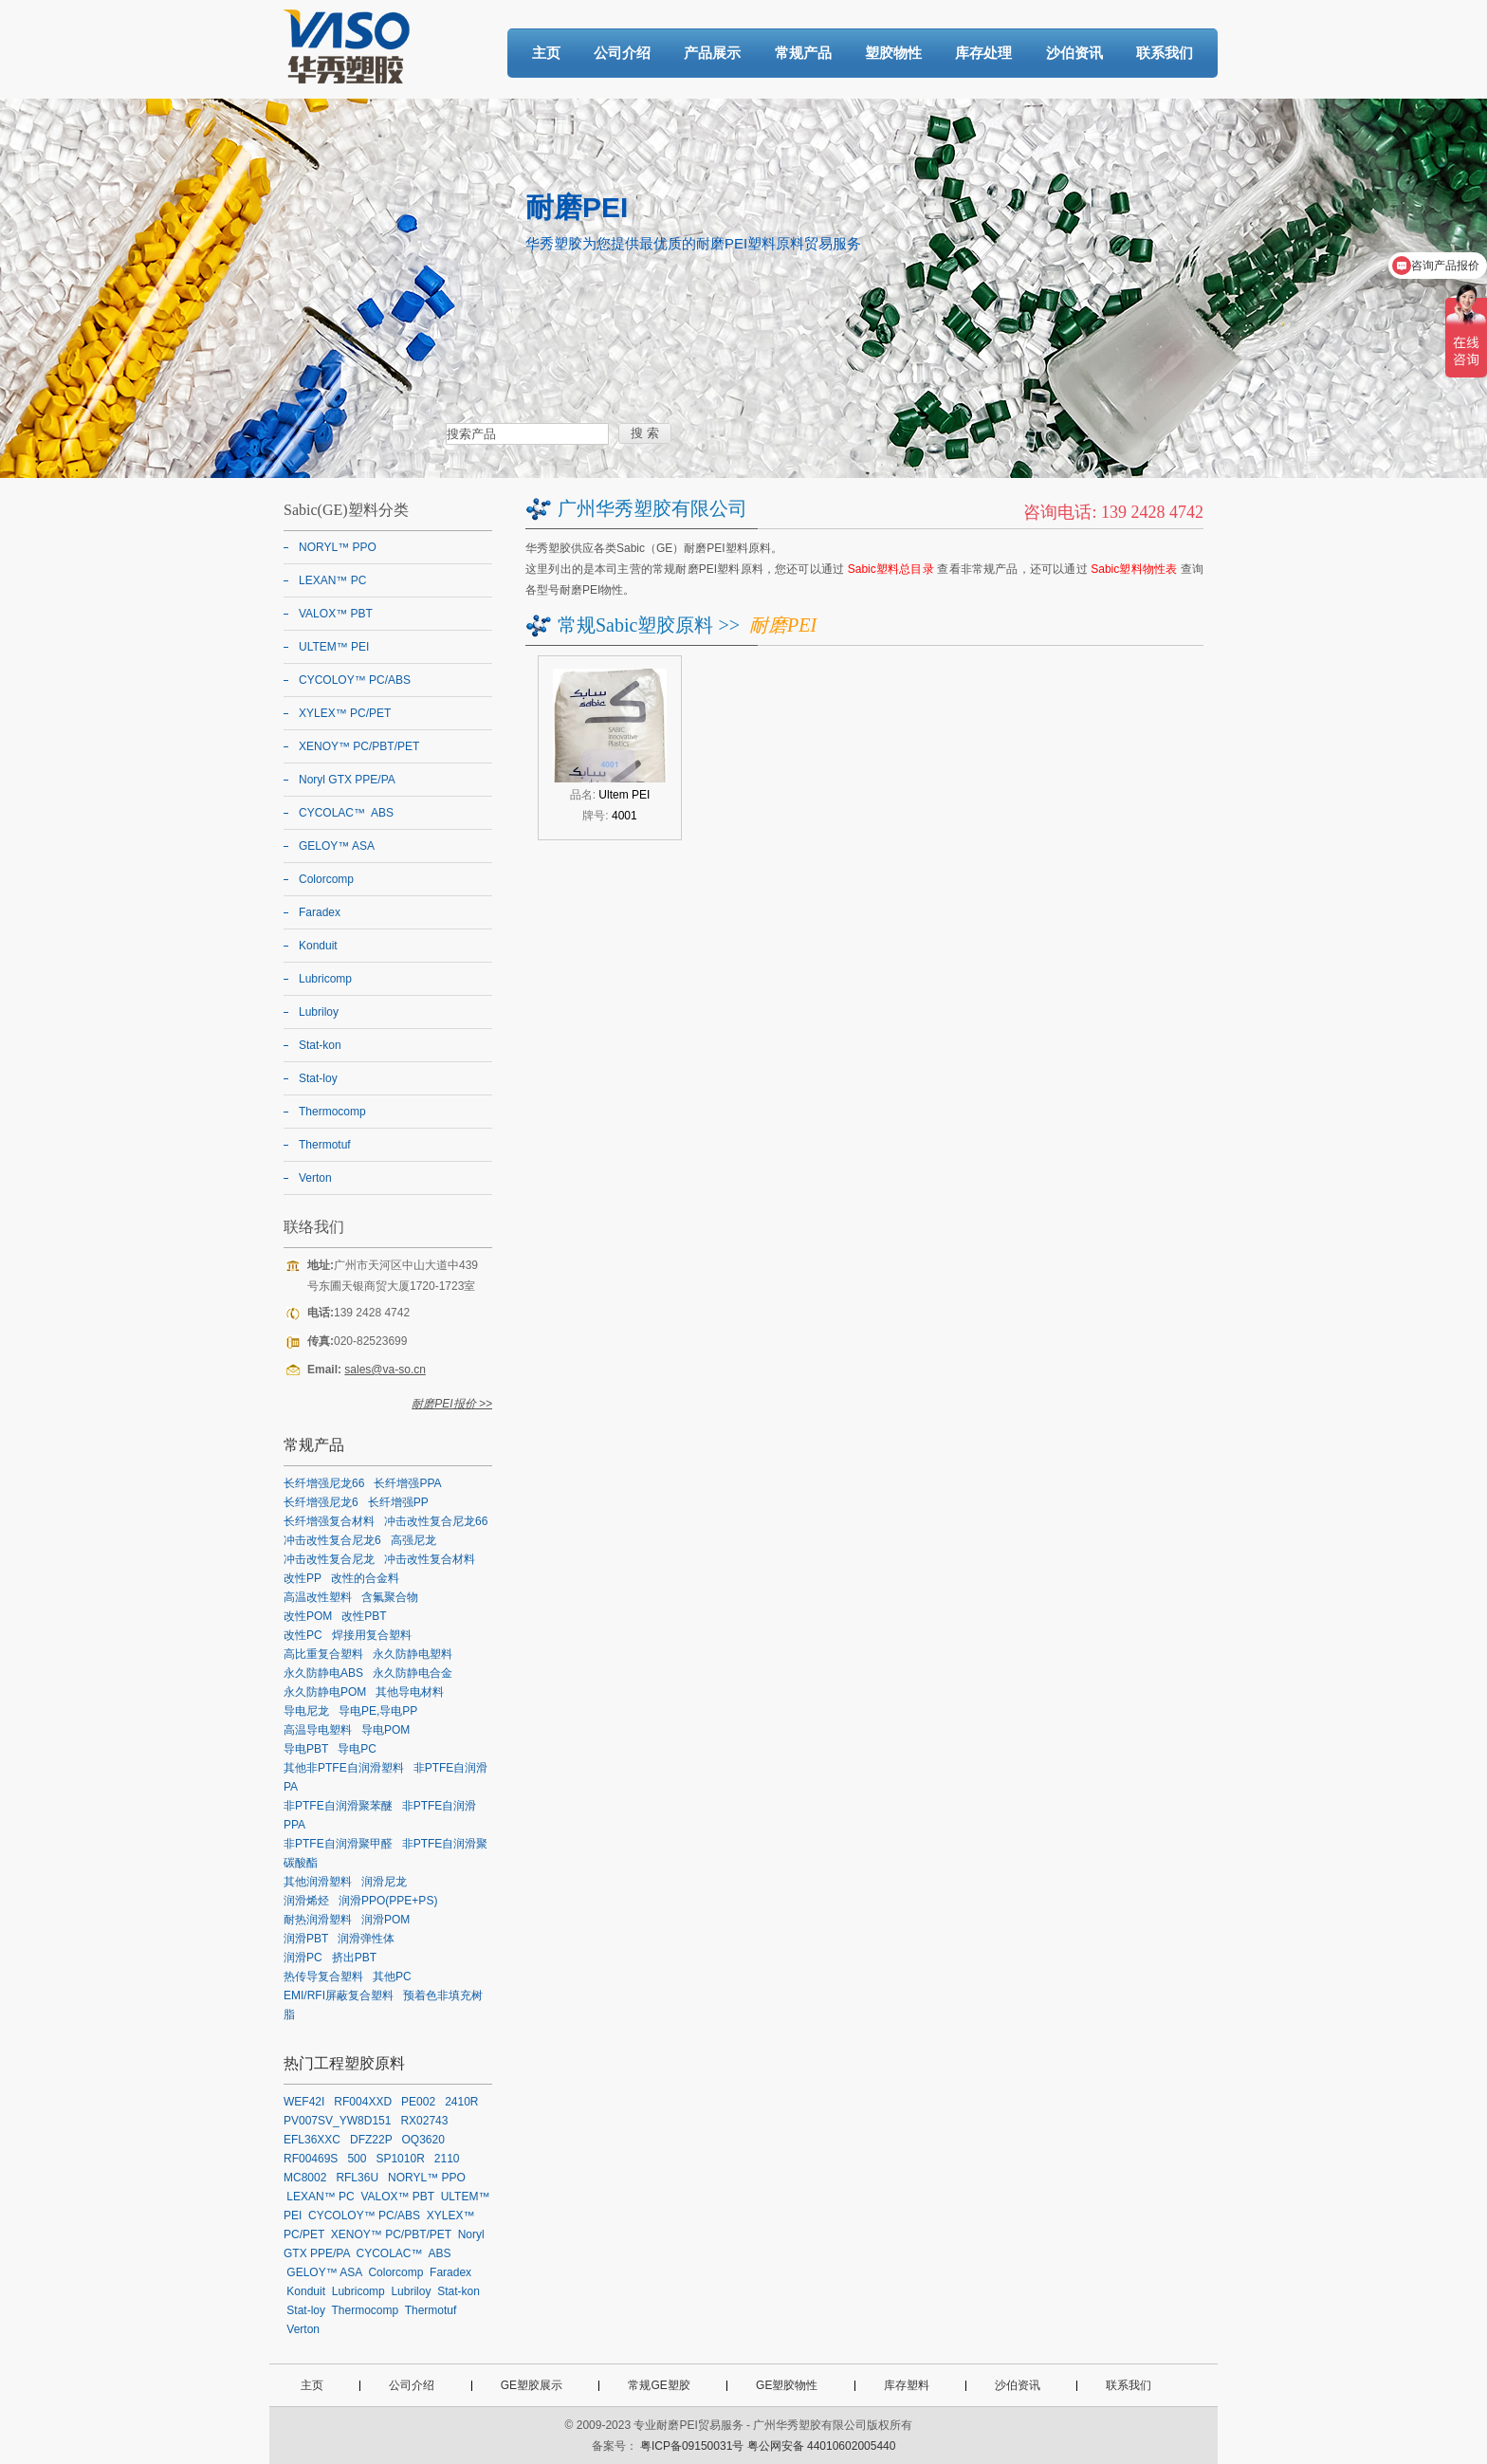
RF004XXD (363, 2101)
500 (356, 2158)
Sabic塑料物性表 (1134, 569)
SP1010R (400, 2158)
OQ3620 (423, 2139)
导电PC (357, 1749)
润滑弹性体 (366, 1938)
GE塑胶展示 (531, 2385)
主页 (546, 53)
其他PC (392, 1976)
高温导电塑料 (318, 1730)
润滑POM (385, 1919)
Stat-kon (320, 1045)
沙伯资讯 (1074, 53)
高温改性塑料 (318, 1597)
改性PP (302, 1578)
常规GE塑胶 (658, 2385)
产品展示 (712, 53)
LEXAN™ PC (332, 580)
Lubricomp (325, 978)
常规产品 (803, 53)
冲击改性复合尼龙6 (332, 1540)
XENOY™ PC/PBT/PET (359, 746)
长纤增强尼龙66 (324, 1483)
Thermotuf (325, 1144)
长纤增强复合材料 (329, 1521)
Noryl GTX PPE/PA (347, 779)
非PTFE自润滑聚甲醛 (338, 1843)
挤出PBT (354, 1957)
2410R (461, 2101)
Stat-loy (318, 1078)
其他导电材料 (410, 1692)
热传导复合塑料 (323, 1976)
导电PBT (306, 1749)
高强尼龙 (413, 1540)
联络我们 (314, 1227)
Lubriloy (319, 1012)
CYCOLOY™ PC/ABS (355, 680)
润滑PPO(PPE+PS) (388, 1900)
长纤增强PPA (407, 1483)
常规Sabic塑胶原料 (635, 625)
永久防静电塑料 (412, 1654)
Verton (315, 1178)
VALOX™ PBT (336, 613)
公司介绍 (622, 53)
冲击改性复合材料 (429, 1559)
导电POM (385, 1730)
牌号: (609, 815)
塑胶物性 (893, 53)
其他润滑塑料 (318, 1881)
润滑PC (303, 1957)
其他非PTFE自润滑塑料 (344, 1767)
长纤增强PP (398, 1502)
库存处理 (983, 53)
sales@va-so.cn (385, 1369)
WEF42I (304, 2101)
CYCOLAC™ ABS (346, 812)
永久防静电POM (325, 1692)
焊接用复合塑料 (372, 1635)
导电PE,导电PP (378, 1711)
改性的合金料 (365, 1578)
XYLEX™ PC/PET (345, 713)
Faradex (319, 912)
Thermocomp (332, 1111)
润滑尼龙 (384, 1881)
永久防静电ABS (323, 1673)
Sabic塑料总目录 (891, 569)
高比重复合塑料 (323, 1654)
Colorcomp (326, 879)
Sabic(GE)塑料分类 (346, 510)
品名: (610, 794)
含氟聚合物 (389, 1597)
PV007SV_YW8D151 (337, 2120)
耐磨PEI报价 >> (452, 1403)
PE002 (418, 2101)
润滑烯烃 (306, 1900)
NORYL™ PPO (337, 547)
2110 (447, 2158)
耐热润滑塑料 (318, 1919)
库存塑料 (906, 2385)
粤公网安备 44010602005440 (821, 2446)
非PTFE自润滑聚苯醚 (338, 1805)
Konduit (318, 945)
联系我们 (1164, 53)
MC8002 (305, 2177)
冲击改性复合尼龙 (329, 1559)
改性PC (303, 1635)
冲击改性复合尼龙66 (435, 1521)
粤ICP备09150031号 (692, 2446)
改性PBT (363, 1616)
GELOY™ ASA (337, 846)
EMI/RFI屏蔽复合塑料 (339, 1995)
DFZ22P (371, 2139)
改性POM (308, 1616)
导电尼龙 (306, 1711)
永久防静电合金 (412, 1673)
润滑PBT (306, 1938)
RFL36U (357, 2177)
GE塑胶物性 (786, 2385)
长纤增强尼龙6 (321, 1502)
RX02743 (424, 2120)
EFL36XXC (312, 2139)
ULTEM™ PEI (334, 646)
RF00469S (311, 2158)
